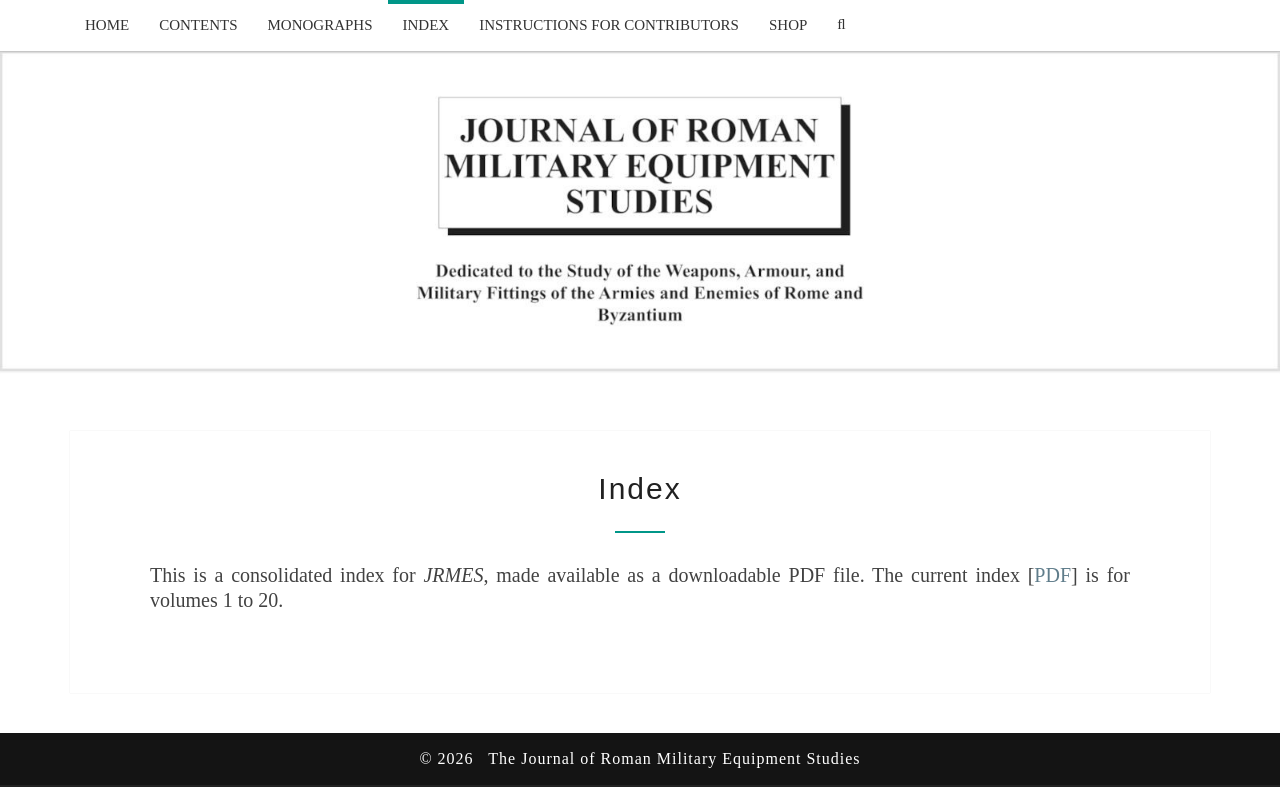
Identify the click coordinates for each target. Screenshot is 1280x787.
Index (426, 25)
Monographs (320, 25)
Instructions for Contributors (609, 25)
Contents (198, 25)
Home (107, 25)
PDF (1052, 575)
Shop (788, 25)
